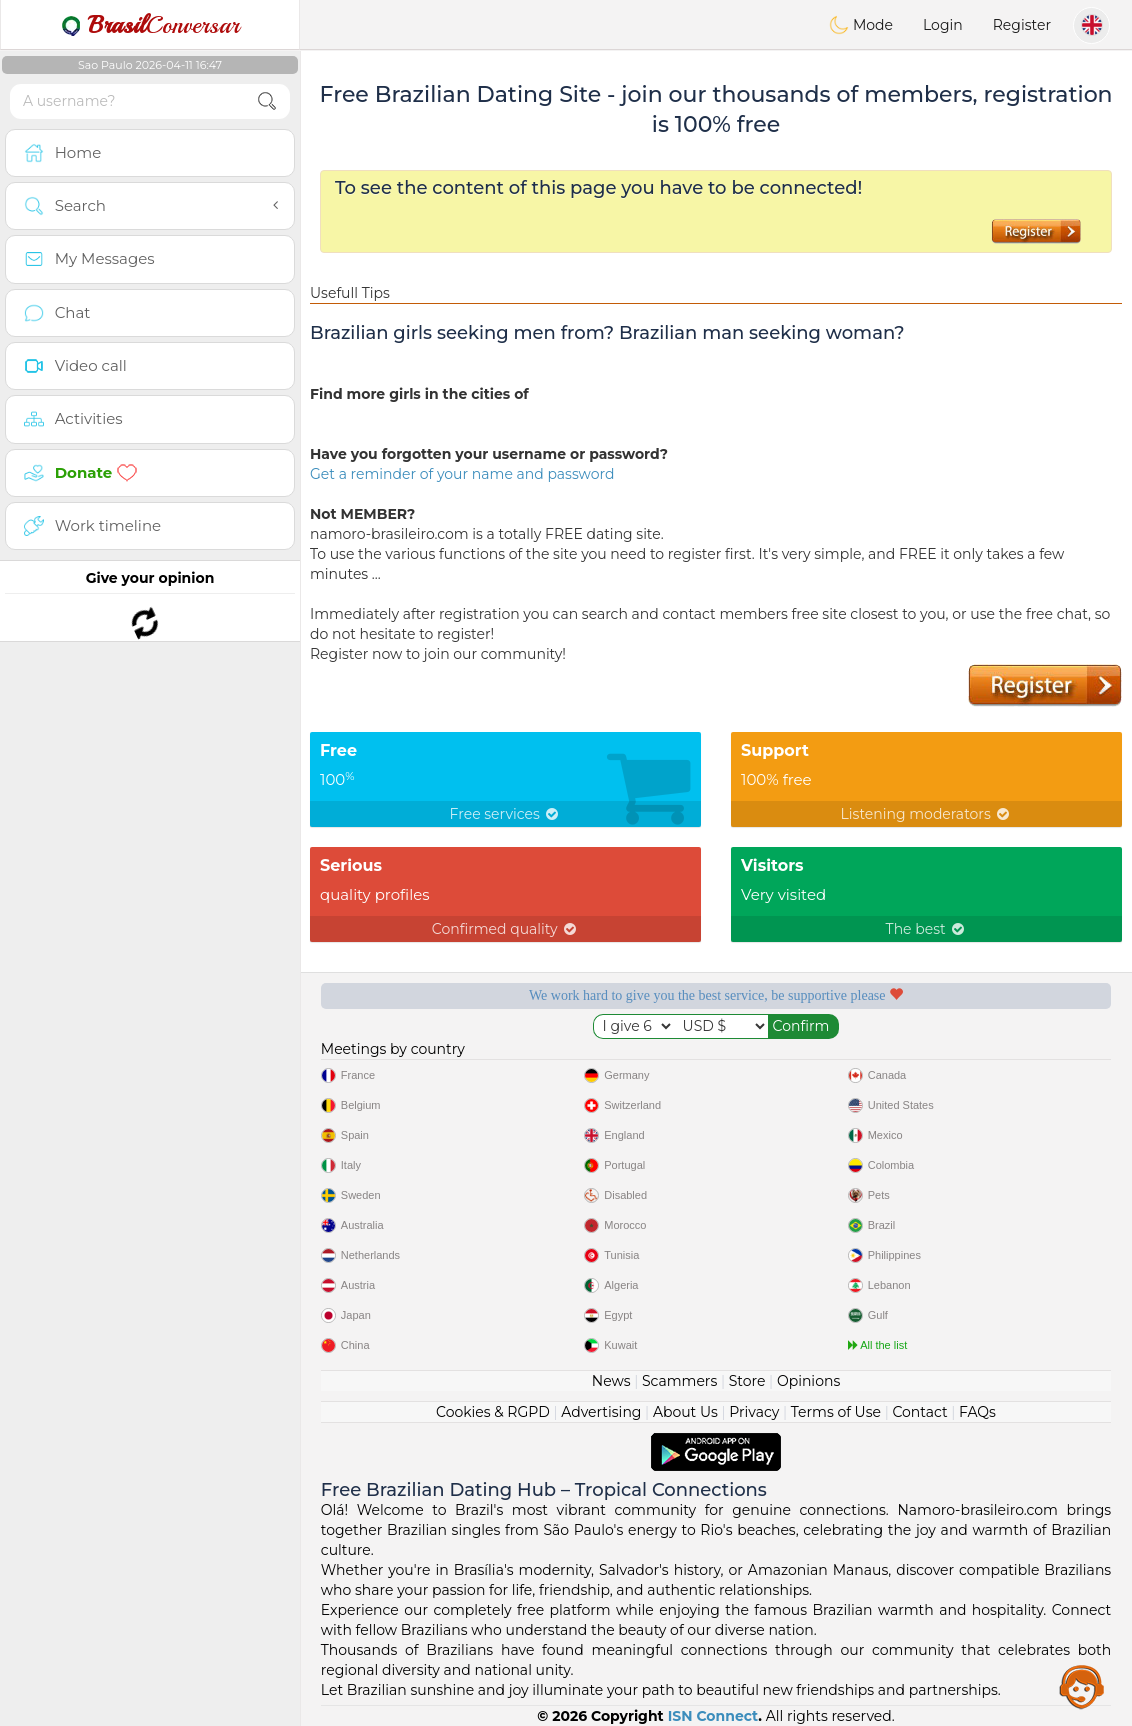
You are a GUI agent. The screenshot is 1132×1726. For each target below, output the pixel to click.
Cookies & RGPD (493, 1412)
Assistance (1082, 1686)
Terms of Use (836, 1412)
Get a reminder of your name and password (462, 474)
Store (747, 1381)
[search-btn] (267, 101)
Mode (861, 25)
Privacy (754, 1412)
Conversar (150, 25)
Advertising (601, 1412)
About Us (685, 1412)
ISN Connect (713, 1716)
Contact (919, 1412)
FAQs (977, 1412)
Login (943, 25)
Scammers (679, 1381)
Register (1022, 25)
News (611, 1381)
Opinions (808, 1381)
